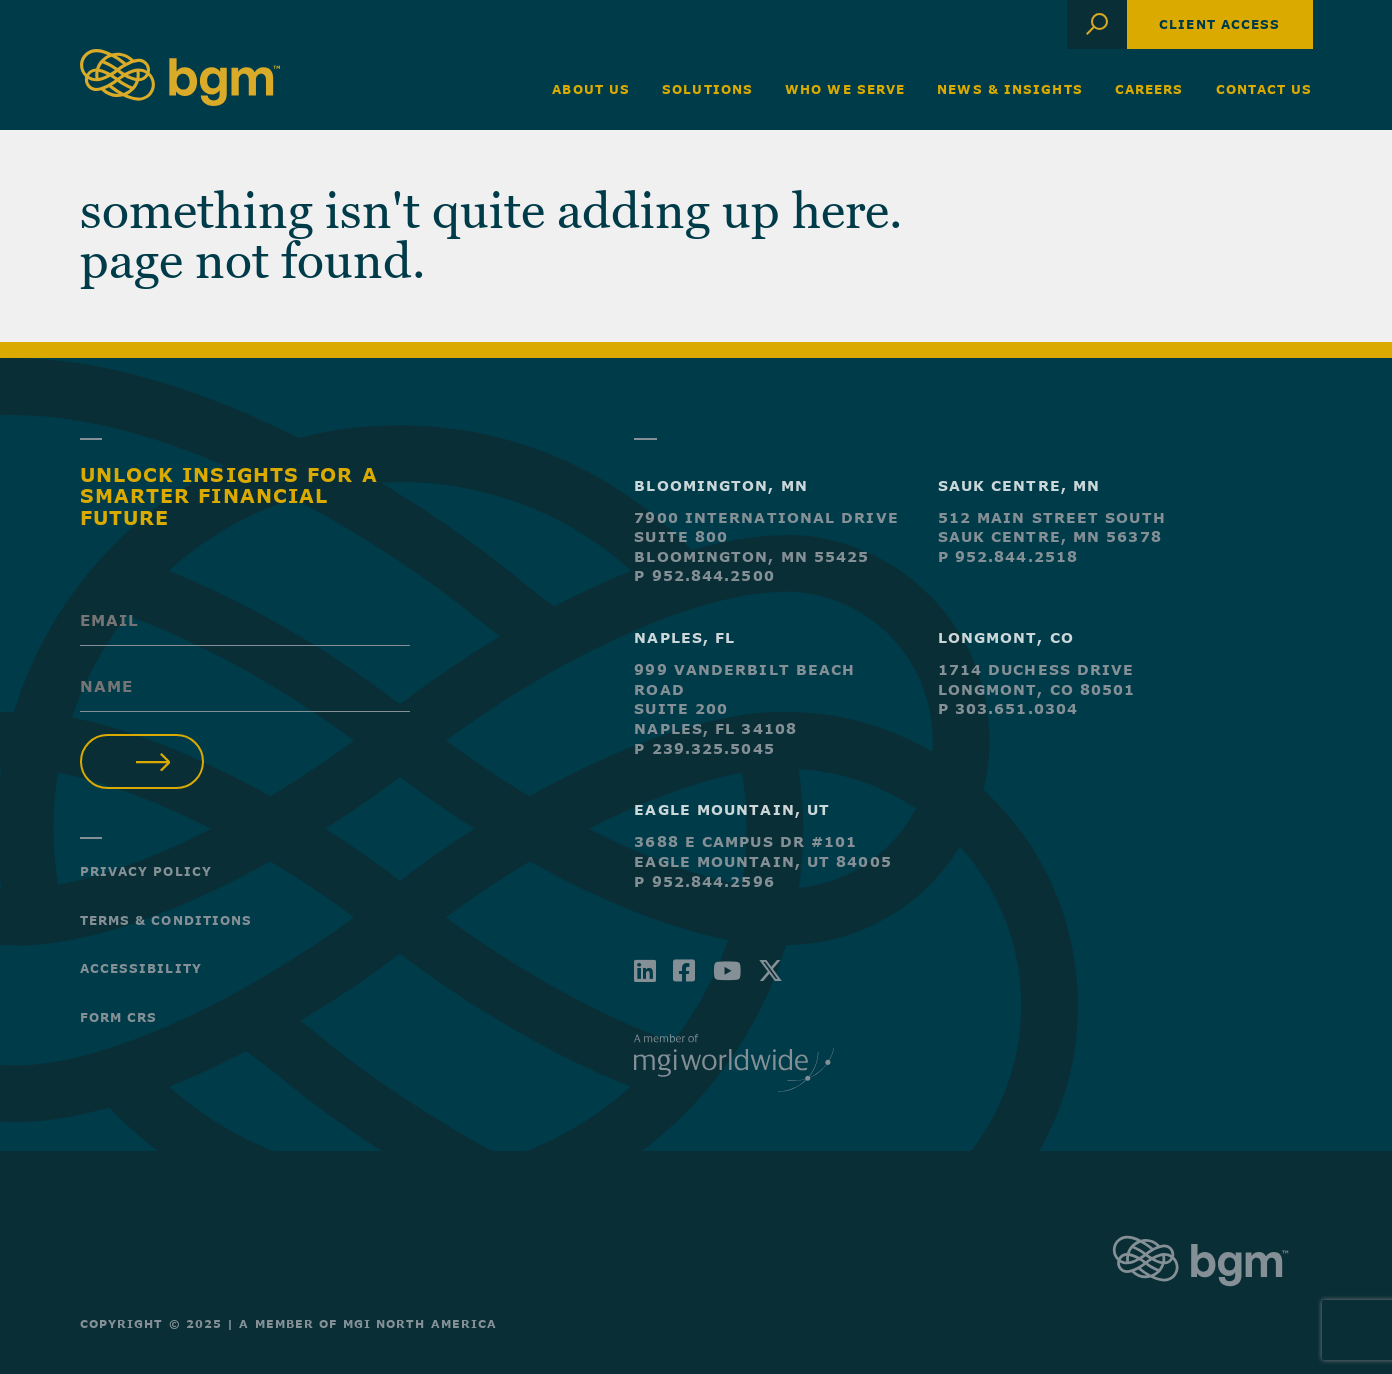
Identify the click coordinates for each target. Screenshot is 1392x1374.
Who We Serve (845, 89)
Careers (1149, 89)
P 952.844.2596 (704, 881)
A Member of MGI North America (368, 1323)
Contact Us (1264, 89)
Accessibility (141, 968)
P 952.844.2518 (1008, 556)
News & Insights (1010, 89)
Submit (142, 761)
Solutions (707, 89)
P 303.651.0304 (1008, 708)
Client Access (1219, 24)
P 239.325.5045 (704, 748)
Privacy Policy (146, 871)
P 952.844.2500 (704, 575)
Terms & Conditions (166, 920)
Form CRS (119, 1017)
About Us (591, 89)
